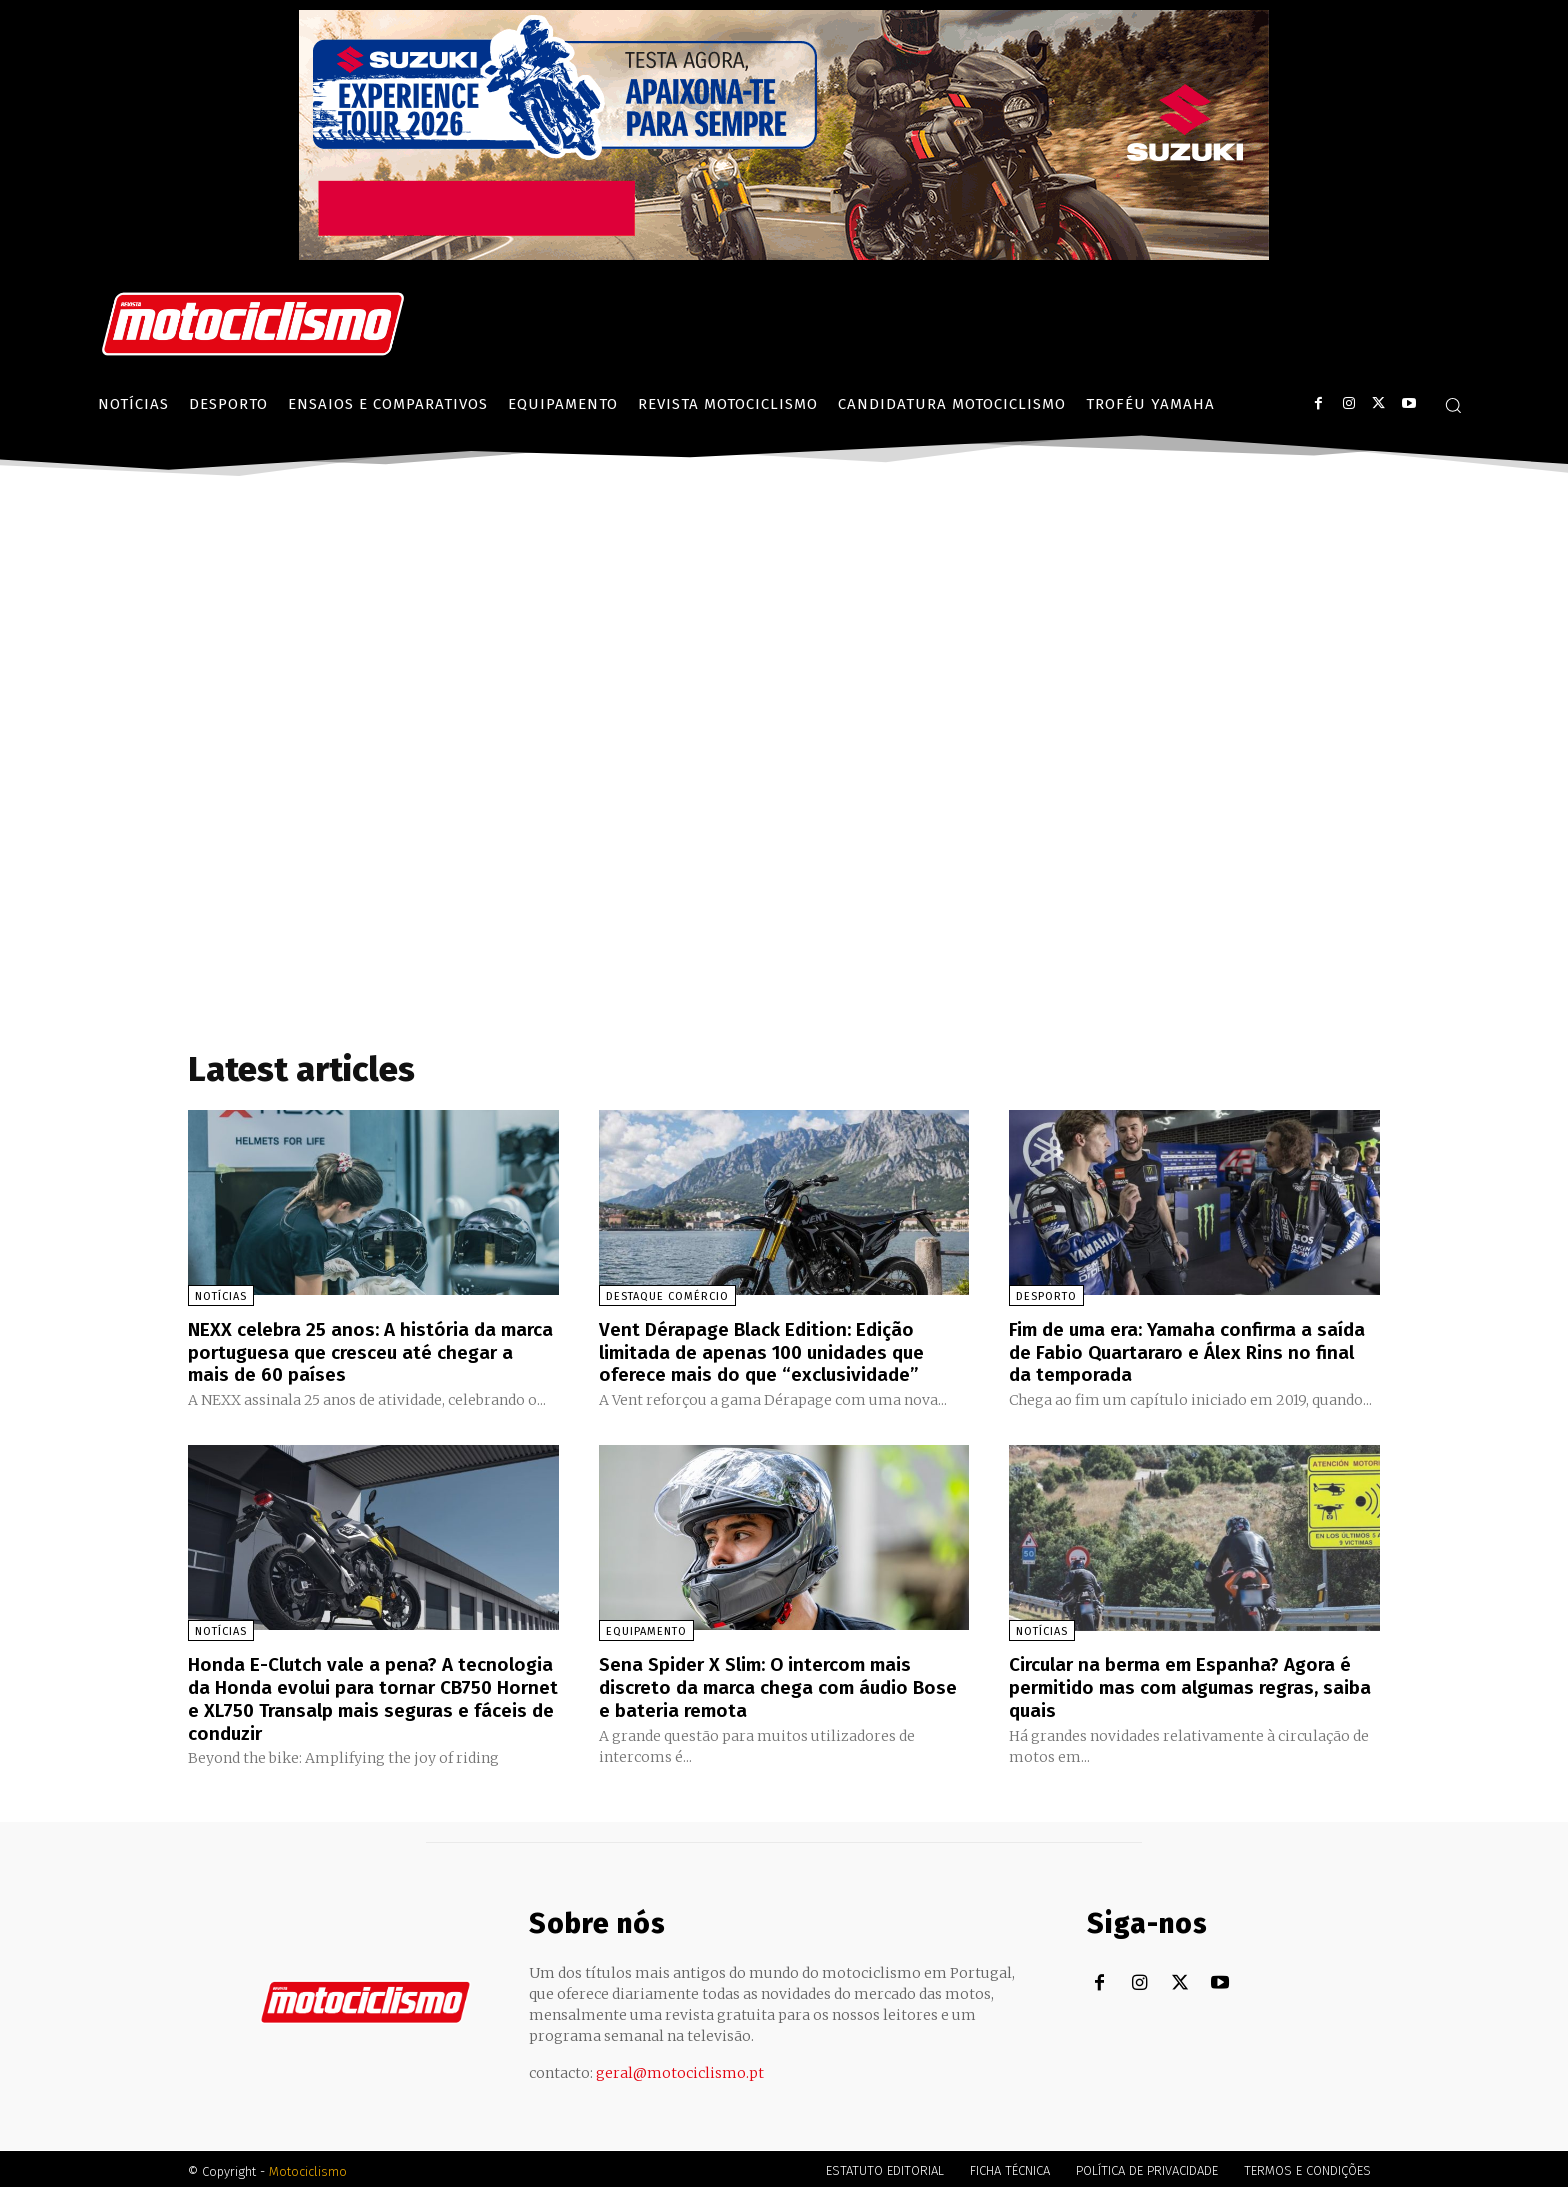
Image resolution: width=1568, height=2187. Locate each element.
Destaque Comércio (667, 1296)
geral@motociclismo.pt (680, 2068)
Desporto (1046, 1296)
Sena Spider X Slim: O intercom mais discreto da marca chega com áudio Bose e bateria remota (765, 1684)
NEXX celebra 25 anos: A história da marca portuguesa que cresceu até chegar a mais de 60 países (348, 1351)
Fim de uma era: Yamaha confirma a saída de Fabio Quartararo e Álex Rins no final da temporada (1193, 1351)
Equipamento (646, 1629)
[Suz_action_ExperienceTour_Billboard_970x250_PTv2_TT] (784, 254)
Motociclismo (308, 2166)
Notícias (221, 1296)
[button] (1453, 405)
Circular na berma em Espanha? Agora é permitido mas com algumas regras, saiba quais (1189, 1684)
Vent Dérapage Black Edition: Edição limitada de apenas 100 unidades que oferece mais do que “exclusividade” (771, 1351)
